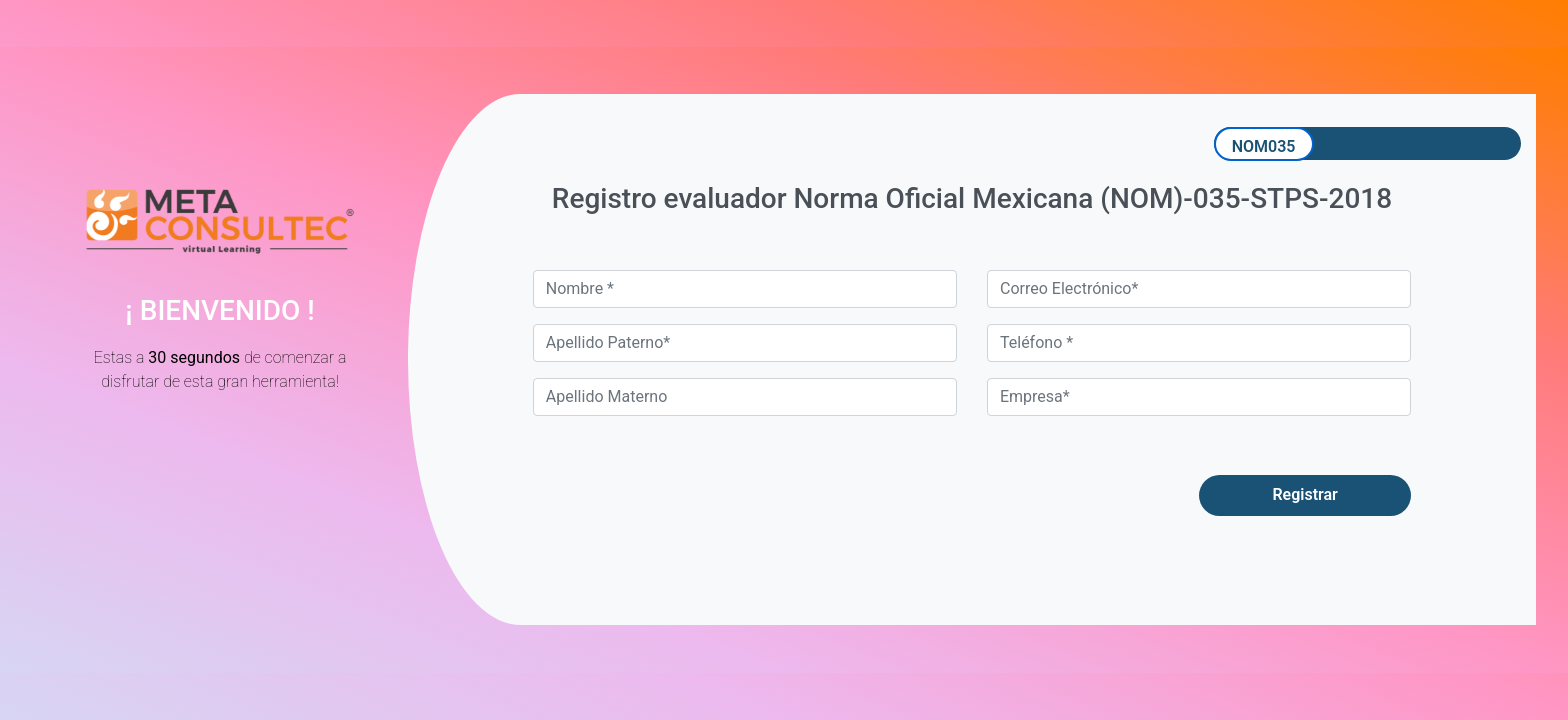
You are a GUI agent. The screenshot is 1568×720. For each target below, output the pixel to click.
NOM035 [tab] (1264, 146)
